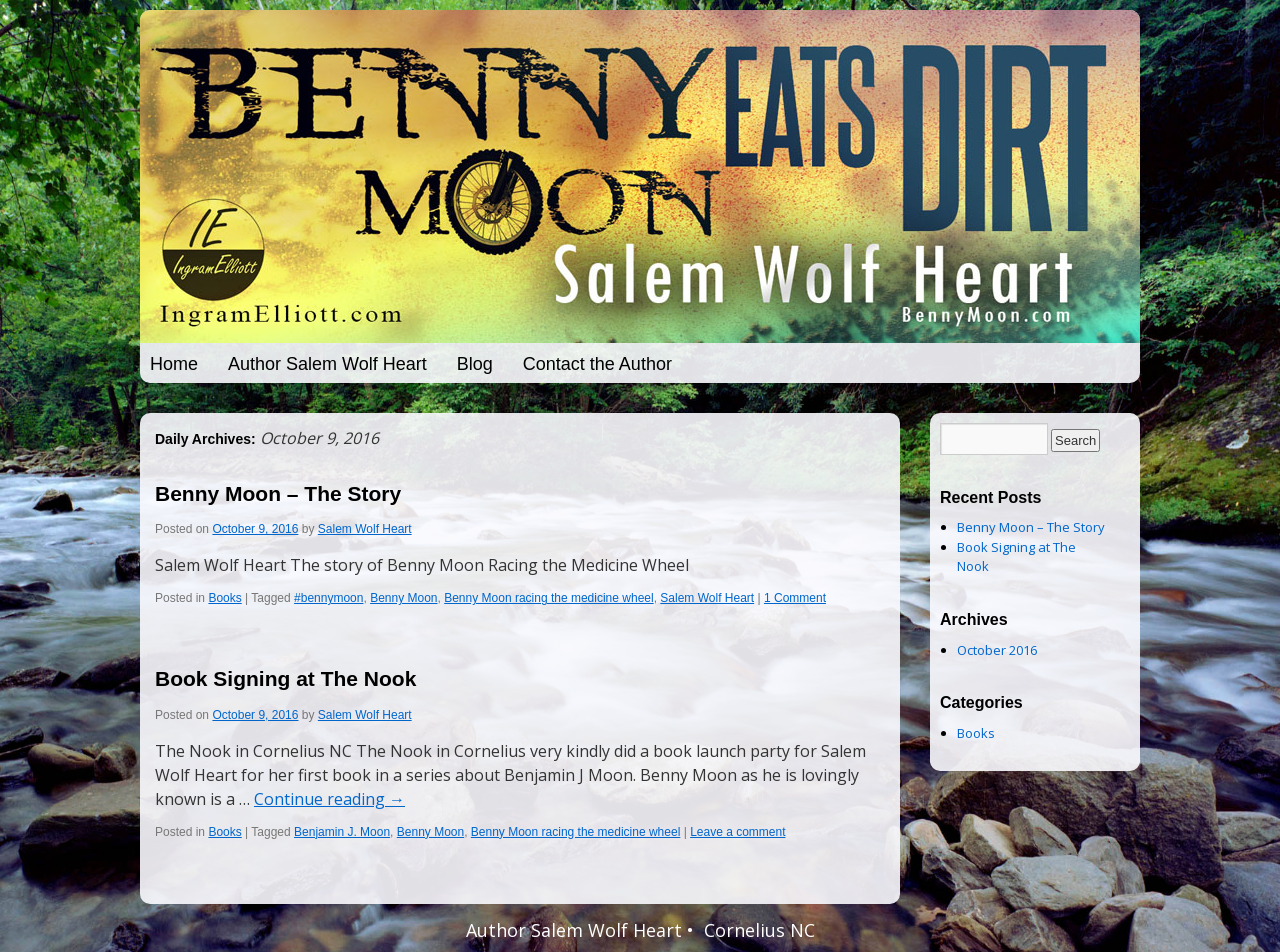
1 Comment (795, 598)
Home (174, 364)
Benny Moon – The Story (278, 493)
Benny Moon (403, 598)
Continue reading (329, 799)
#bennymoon (328, 598)
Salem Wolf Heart (365, 529)
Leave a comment (737, 832)
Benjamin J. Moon (342, 832)
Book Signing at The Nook (285, 678)
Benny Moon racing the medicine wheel (548, 598)
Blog (475, 364)
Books (224, 598)
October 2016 (997, 650)
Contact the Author (597, 364)
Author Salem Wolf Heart (327, 364)
